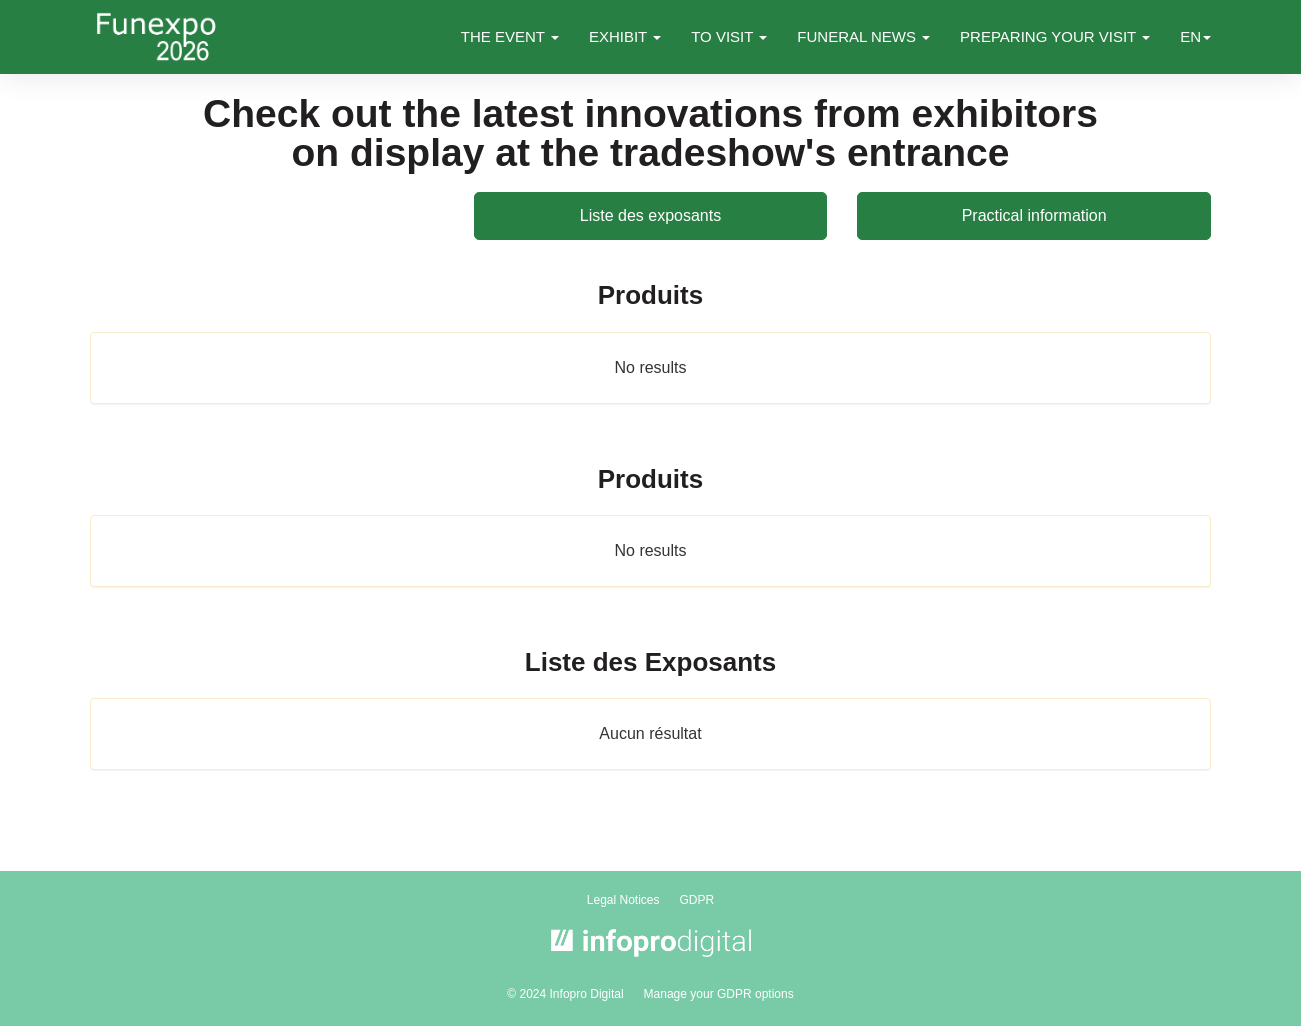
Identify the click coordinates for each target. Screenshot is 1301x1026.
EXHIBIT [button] (625, 36)
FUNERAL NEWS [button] (863, 36)
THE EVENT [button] (510, 36)
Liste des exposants (650, 215)
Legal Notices (623, 900)
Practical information (1034, 215)
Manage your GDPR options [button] (719, 994)
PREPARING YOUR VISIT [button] (1055, 36)
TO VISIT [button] (729, 36)
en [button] (1195, 36)
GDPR (697, 900)
